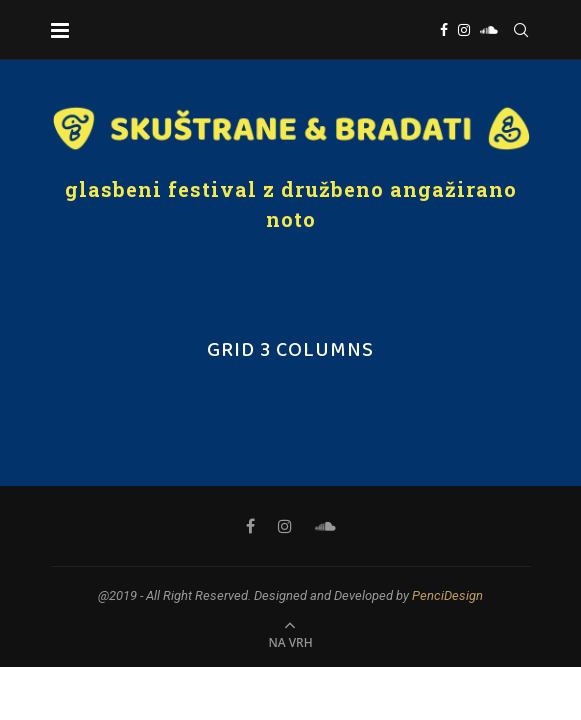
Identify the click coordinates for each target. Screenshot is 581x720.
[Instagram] (464, 30)
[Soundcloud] (489, 30)
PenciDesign (447, 595)
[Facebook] (444, 30)
